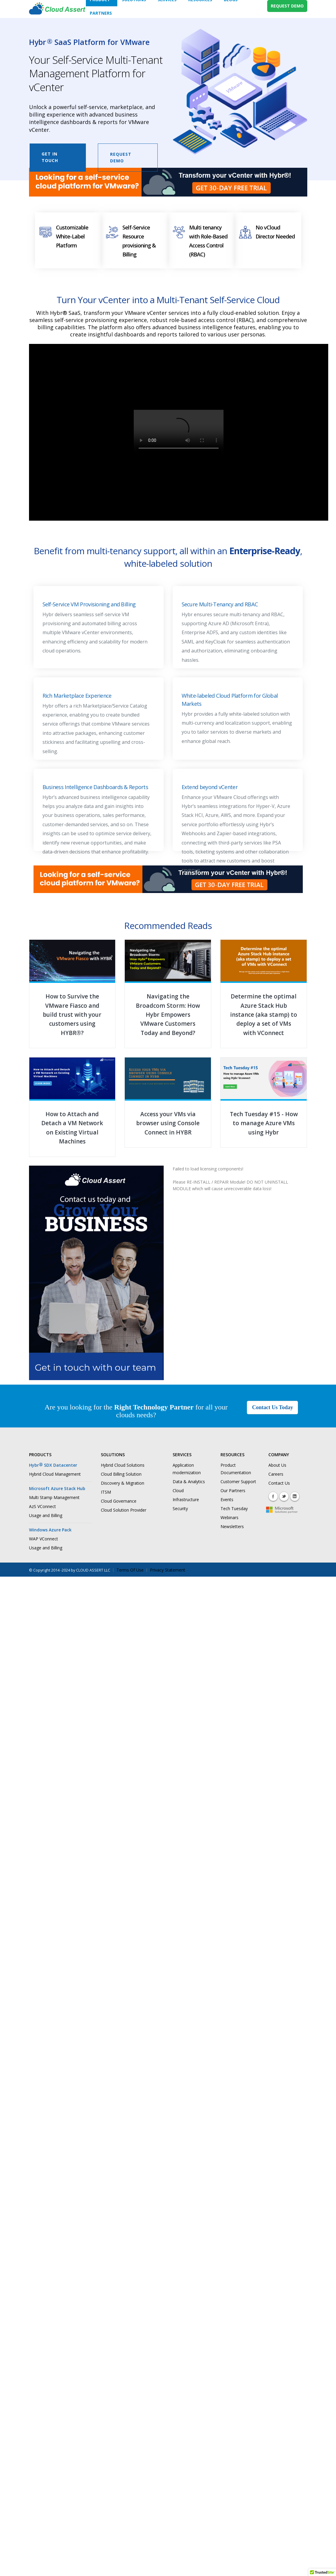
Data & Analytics (189, 1481)
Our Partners (233, 1490)
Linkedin (294, 1496)
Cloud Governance (118, 1501)
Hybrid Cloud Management (55, 1474)
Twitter (283, 1496)
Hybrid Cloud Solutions (123, 1465)
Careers (275, 1474)
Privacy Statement (167, 1570)
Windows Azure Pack (50, 1530)
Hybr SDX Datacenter (53, 1465)
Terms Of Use (130, 1570)
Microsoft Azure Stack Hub (57, 1488)
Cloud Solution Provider (123, 1510)
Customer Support (238, 1481)
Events (227, 1499)
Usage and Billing (45, 1515)
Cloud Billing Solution (121, 1474)
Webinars (229, 1517)
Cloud (178, 1490)
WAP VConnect (43, 1539)
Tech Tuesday (234, 1508)
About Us (277, 1465)
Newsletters (232, 1526)
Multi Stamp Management (54, 1497)
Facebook (273, 1496)
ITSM (106, 1492)
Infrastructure (186, 1499)
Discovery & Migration (122, 1483)
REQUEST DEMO (287, 6)
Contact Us (279, 1483)
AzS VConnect (42, 1506)
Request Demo (120, 157)
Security (180, 1508)
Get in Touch (50, 157)
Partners (101, 13)
